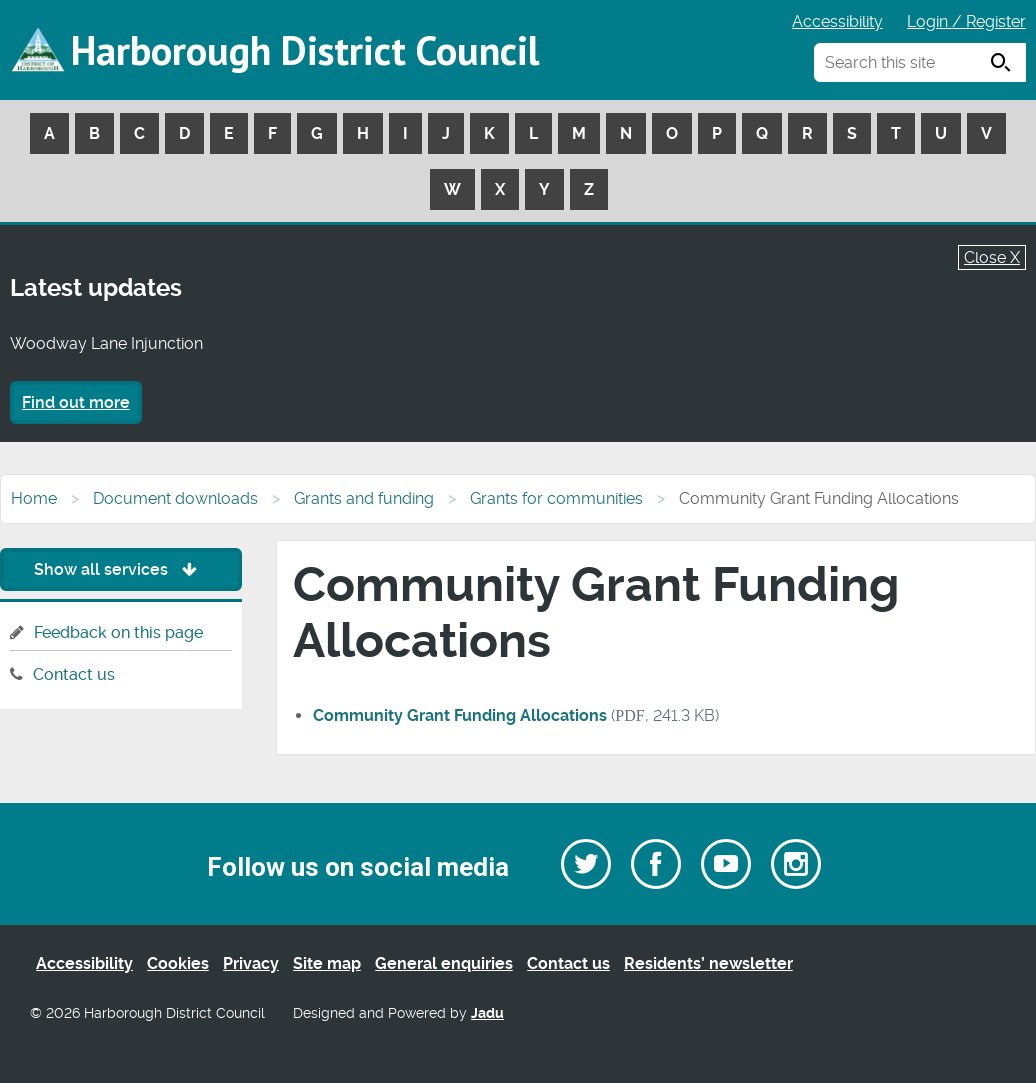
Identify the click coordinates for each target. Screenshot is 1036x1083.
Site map (327, 963)
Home (34, 498)
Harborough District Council (305, 50)
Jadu (487, 1013)
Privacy (251, 963)
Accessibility (837, 21)
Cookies (178, 963)
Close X (992, 257)
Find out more (76, 402)
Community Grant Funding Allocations (460, 715)
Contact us (74, 674)
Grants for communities (556, 498)
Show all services (120, 569)
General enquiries (444, 963)
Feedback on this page (118, 632)
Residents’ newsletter (708, 963)
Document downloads (175, 498)
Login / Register (966, 21)
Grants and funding (364, 498)
